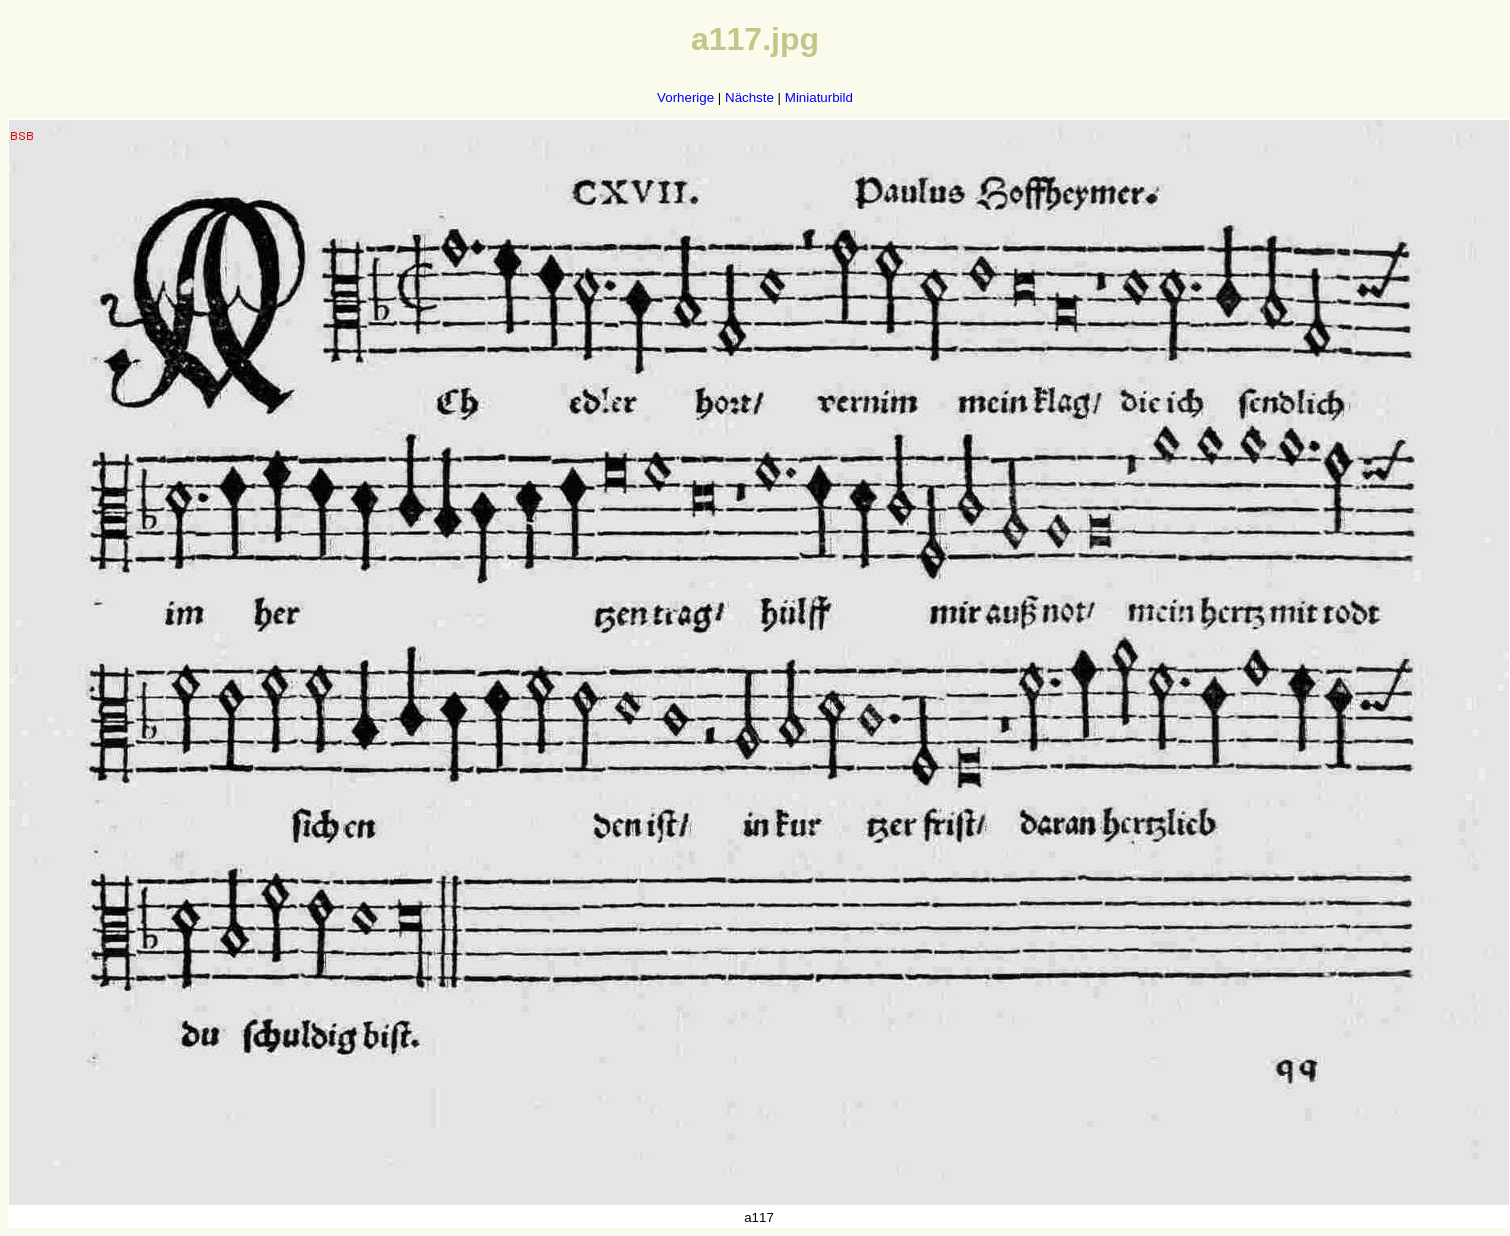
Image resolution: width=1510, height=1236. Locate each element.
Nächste (749, 97)
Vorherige (685, 97)
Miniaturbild (819, 97)
